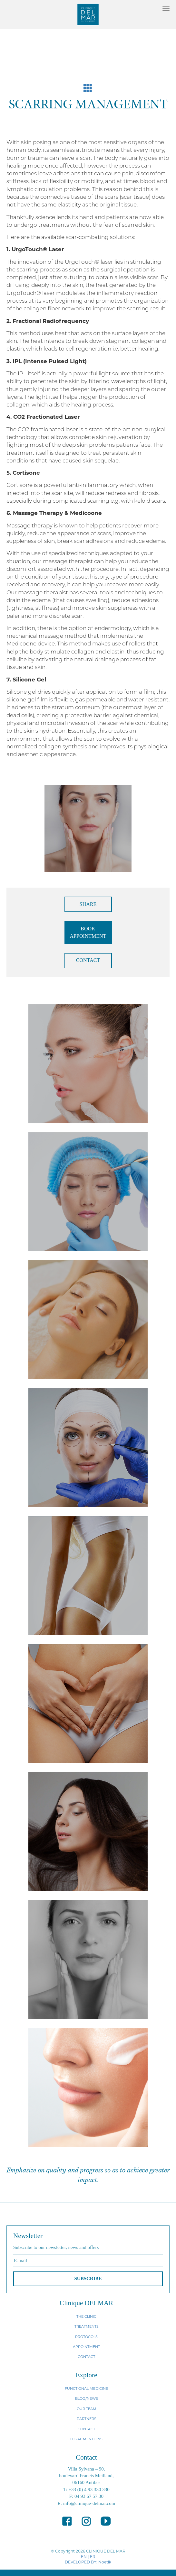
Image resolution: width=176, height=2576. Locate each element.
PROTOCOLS (86, 2336)
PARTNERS (86, 2418)
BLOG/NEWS (86, 2398)
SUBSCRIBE (88, 2278)
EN (84, 2556)
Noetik (104, 2562)
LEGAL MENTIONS (86, 2439)
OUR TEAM (86, 2409)
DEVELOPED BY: (81, 2562)
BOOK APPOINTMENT (88, 932)
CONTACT (88, 960)
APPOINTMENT (86, 2346)
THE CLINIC (86, 2316)
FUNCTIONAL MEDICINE (86, 2388)
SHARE (88, 904)
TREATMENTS (86, 2326)
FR (92, 2556)
